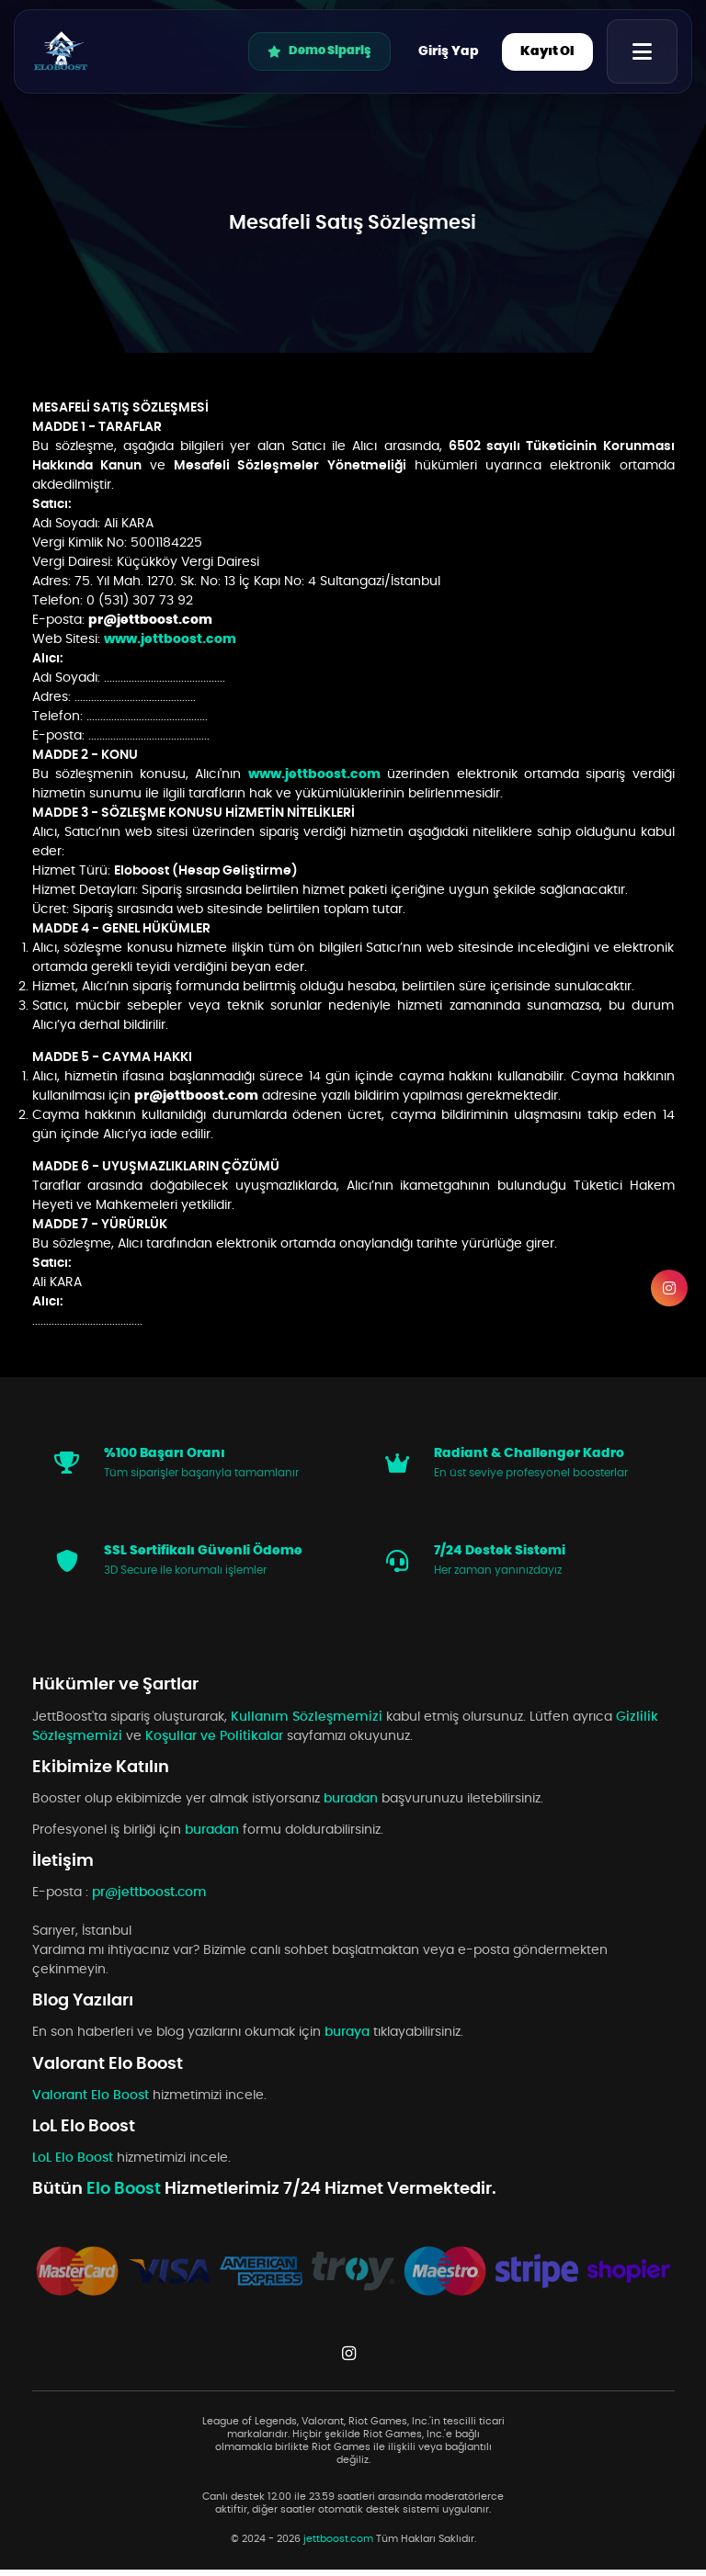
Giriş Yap (448, 51)
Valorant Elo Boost (92, 2102)
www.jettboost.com (170, 639)
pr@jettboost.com (150, 620)
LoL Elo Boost (74, 2164)
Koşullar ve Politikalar (214, 1742)
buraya (347, 2038)
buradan (351, 1805)
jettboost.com (338, 2545)
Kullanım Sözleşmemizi (306, 1723)
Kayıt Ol (547, 51)
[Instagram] (669, 1288)
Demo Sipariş (319, 51)
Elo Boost (125, 2195)
